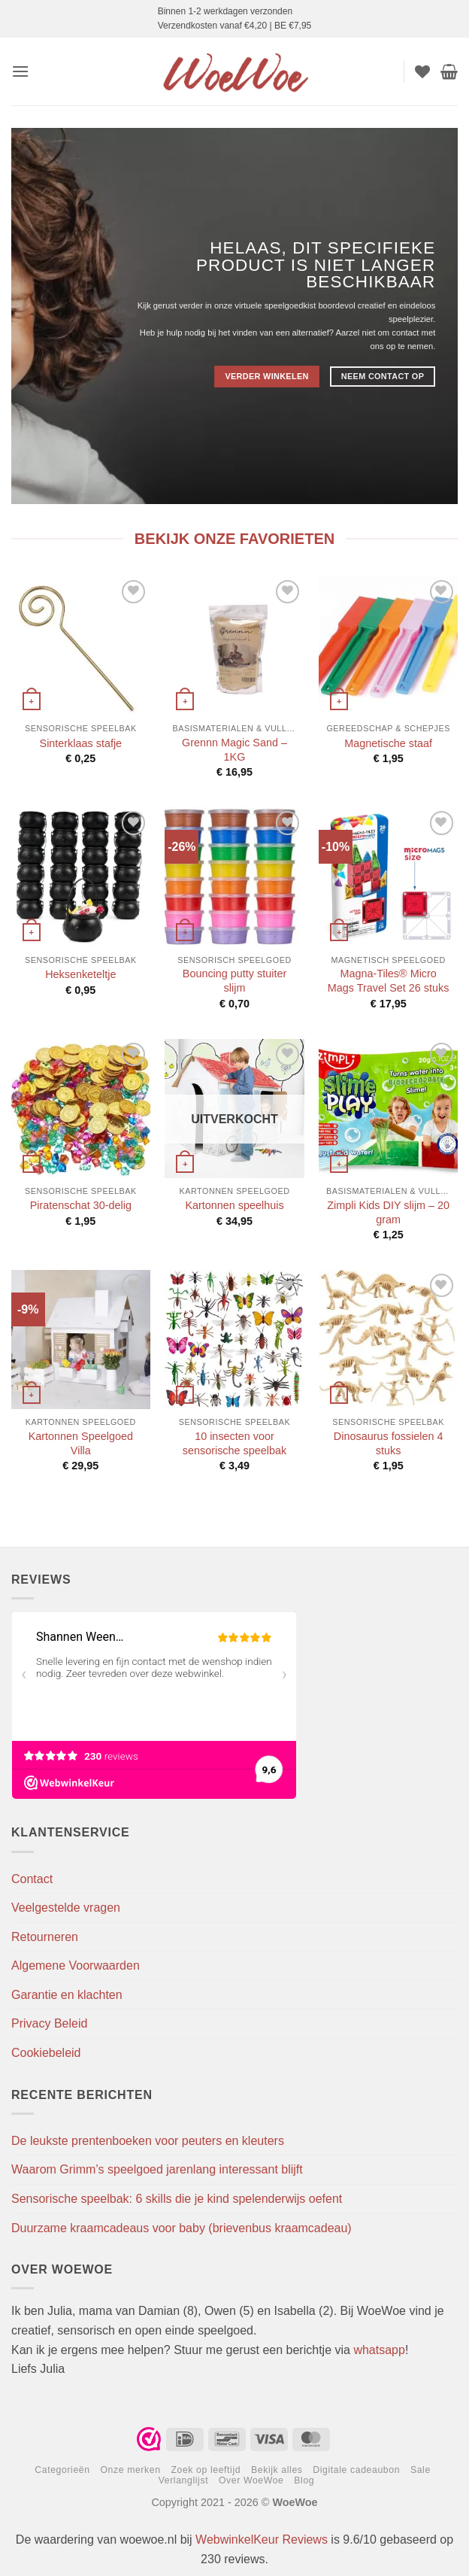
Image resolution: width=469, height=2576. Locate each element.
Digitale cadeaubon (356, 2470)
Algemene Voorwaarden (75, 1965)
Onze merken (130, 2470)
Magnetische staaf (388, 743)
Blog (304, 2480)
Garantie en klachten (67, 1994)
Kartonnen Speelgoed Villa (81, 1443)
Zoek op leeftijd (206, 2470)
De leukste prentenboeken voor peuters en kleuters (147, 2140)
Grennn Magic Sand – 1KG (234, 750)
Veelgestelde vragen (65, 1907)
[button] (20, 71)
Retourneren (44, 1936)
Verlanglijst (184, 2480)
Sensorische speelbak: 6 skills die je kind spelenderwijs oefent (176, 2198)
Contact (32, 1879)
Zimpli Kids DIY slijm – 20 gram (388, 1212)
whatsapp (379, 2350)
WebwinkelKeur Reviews (261, 2539)
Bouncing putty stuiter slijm (234, 981)
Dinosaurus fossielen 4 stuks (388, 1443)
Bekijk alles (277, 2470)
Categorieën (62, 2470)
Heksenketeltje (80, 974)
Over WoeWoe (251, 2480)
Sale (420, 2470)
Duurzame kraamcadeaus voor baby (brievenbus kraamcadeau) (181, 2228)
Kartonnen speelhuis (234, 1205)
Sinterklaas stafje (81, 743)
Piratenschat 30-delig (81, 1205)
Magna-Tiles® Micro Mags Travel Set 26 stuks (388, 981)
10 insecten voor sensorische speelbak (234, 1443)
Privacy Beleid (49, 2023)
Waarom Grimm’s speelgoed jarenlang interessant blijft (157, 2169)
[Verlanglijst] (422, 71)
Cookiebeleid (46, 2052)
